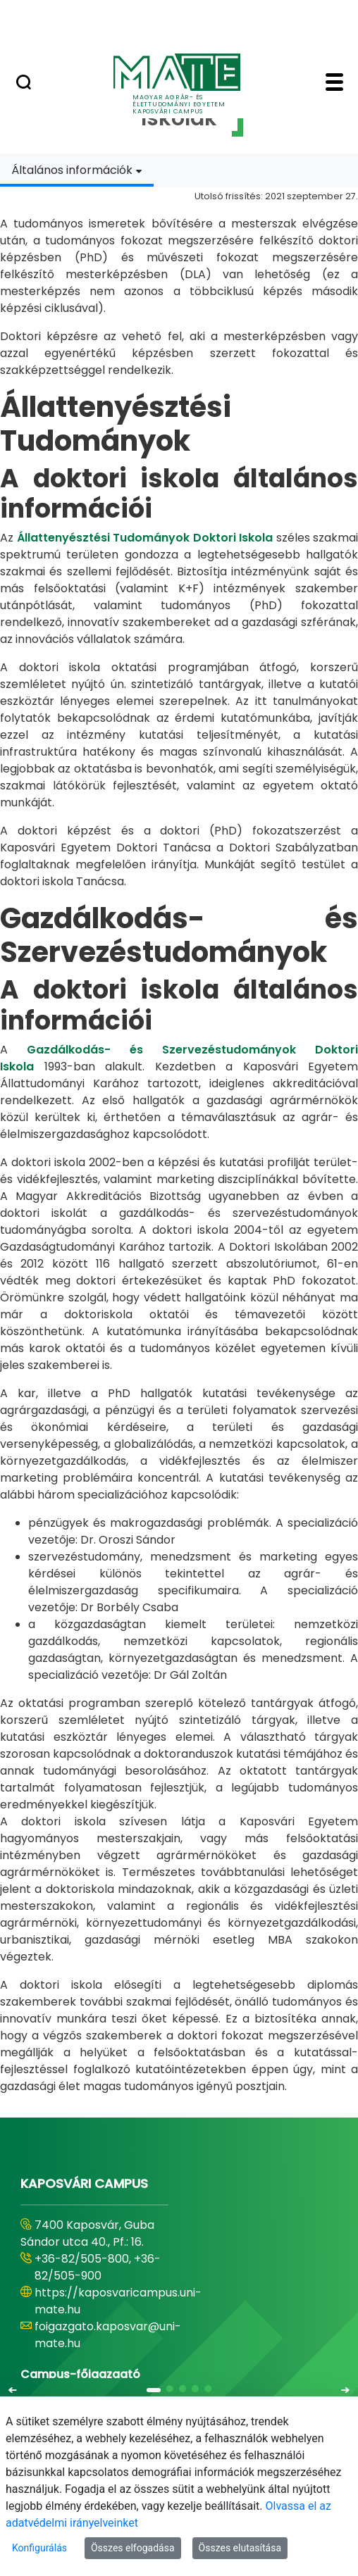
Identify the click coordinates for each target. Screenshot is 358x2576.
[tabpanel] (179, 1141)
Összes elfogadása (133, 2547)
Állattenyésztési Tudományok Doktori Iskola (145, 538)
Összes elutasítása (240, 2547)
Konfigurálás (39, 2547)
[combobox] (77, 170)
